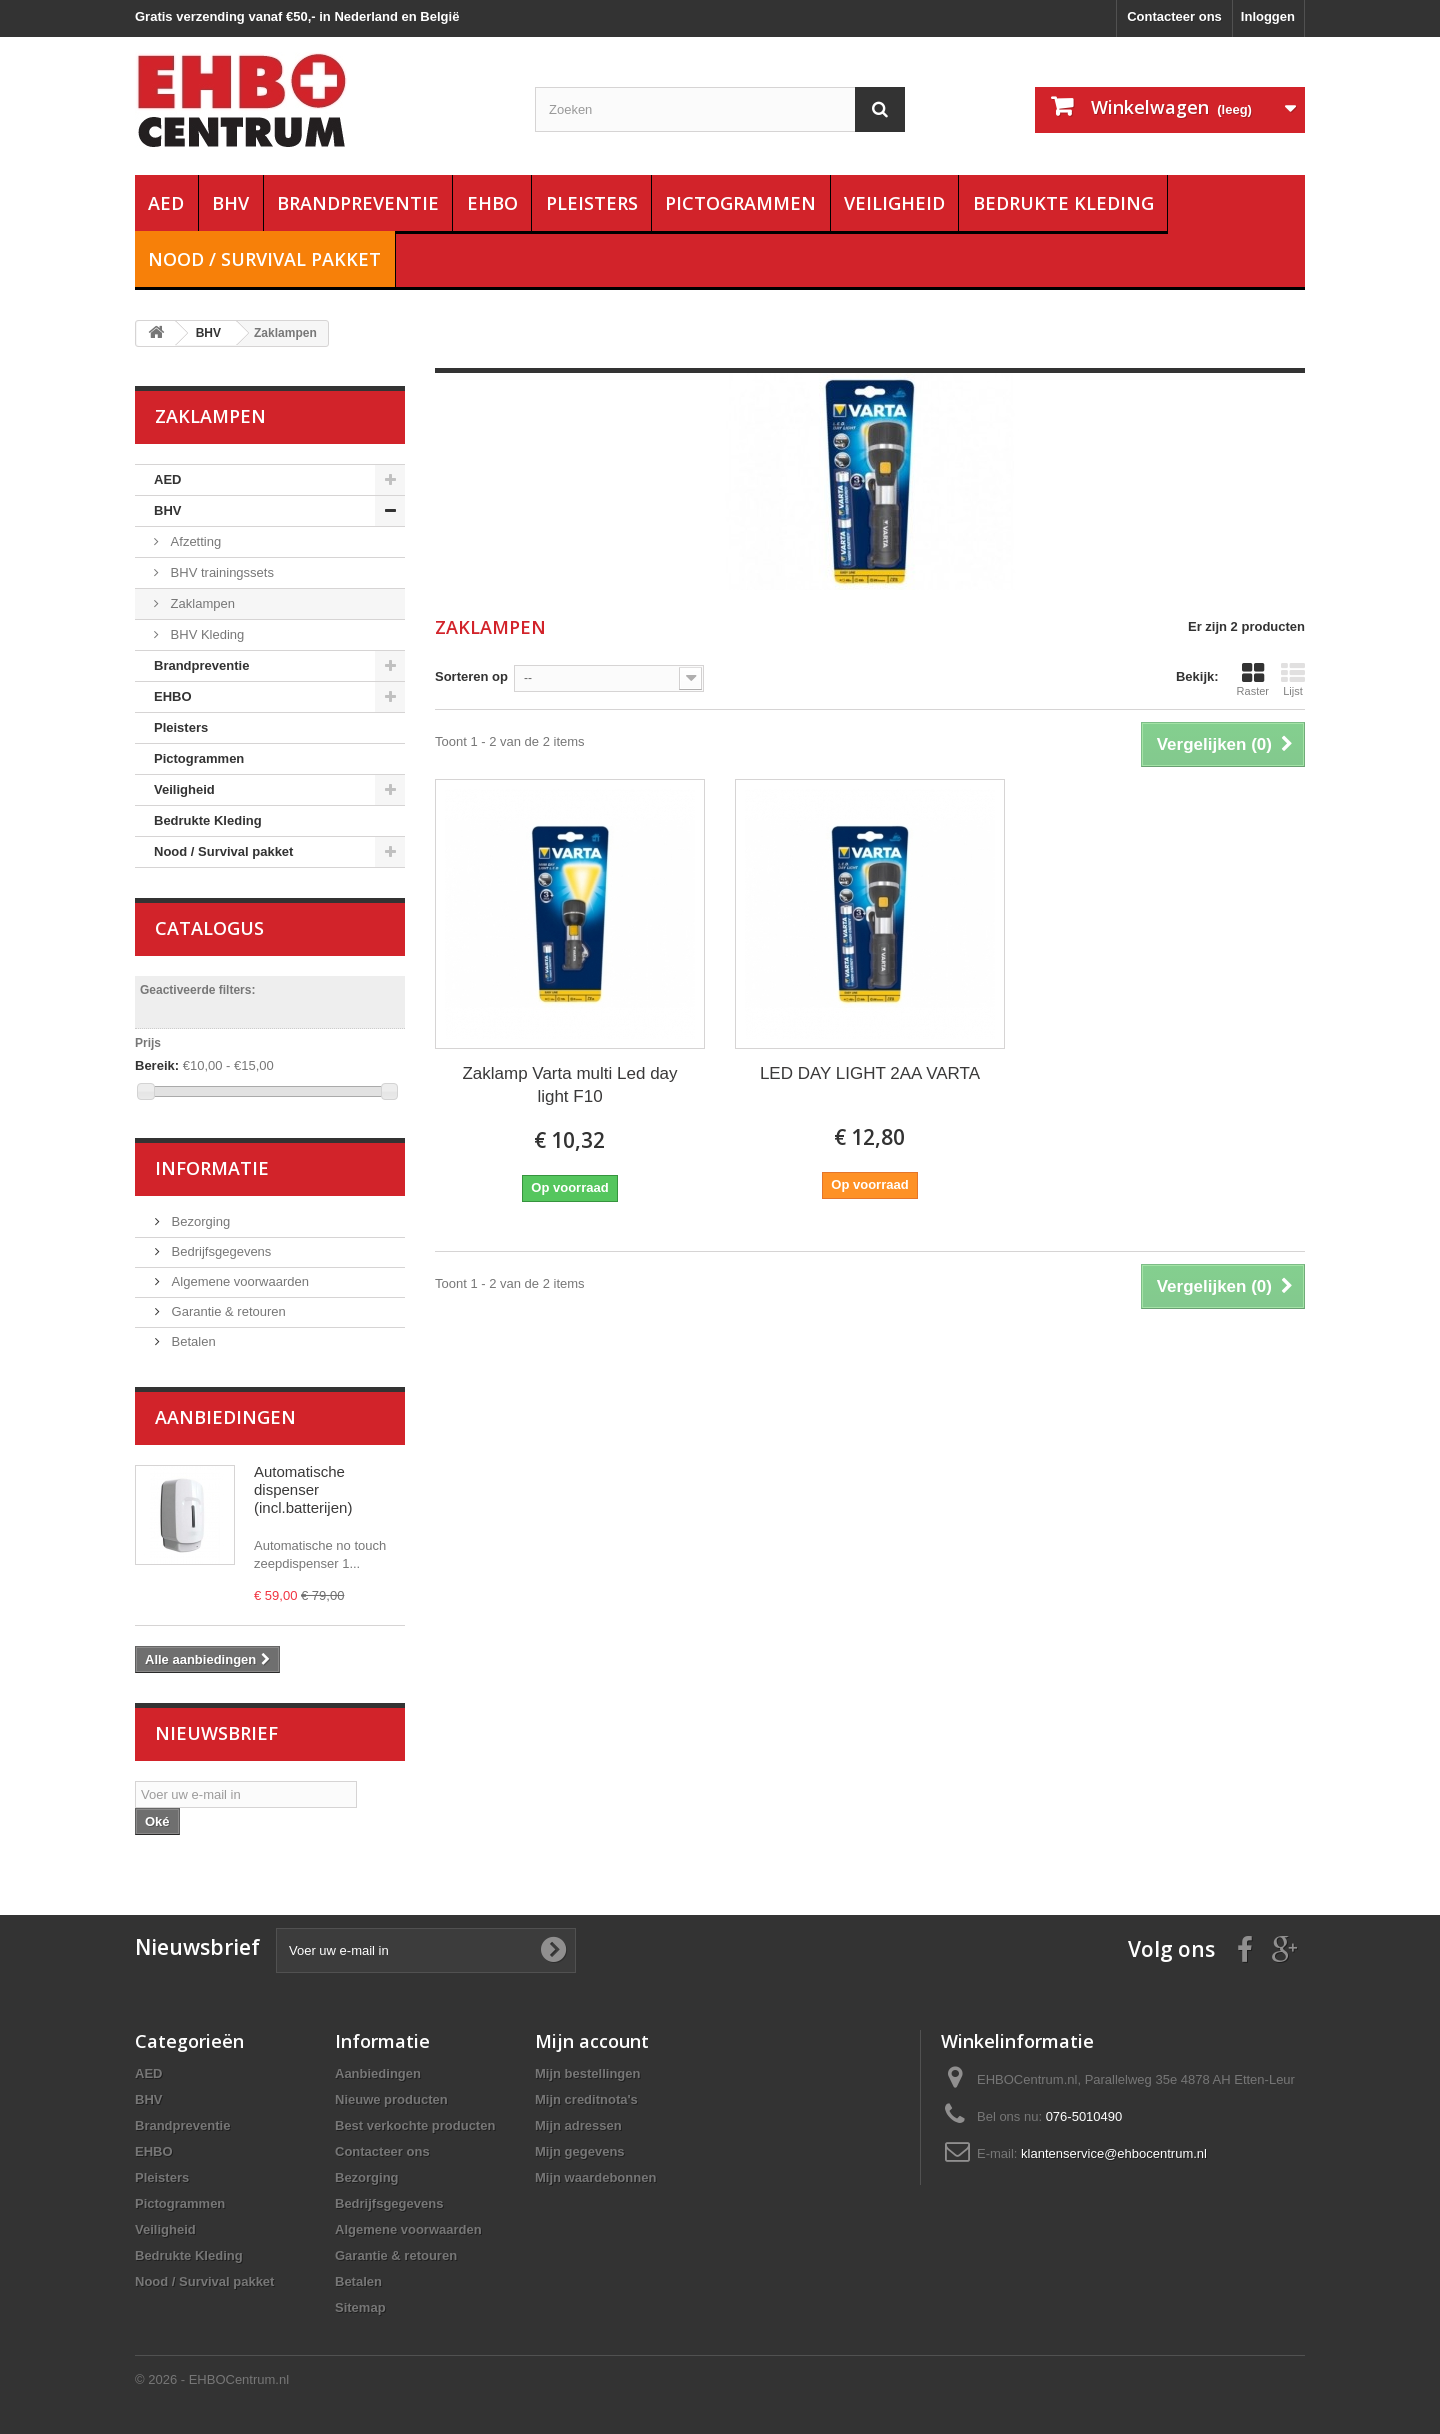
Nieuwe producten (391, 2099)
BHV (230, 203)
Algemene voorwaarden (238, 1281)
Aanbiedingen (225, 1417)
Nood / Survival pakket (264, 259)
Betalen (192, 1341)
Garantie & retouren (227, 1311)
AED (166, 203)
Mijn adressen (578, 2125)
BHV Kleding (205, 634)
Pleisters (592, 203)
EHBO (492, 203)
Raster (1253, 679)
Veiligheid (894, 203)
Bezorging (199, 1221)
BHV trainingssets (220, 572)
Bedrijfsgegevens (219, 1251)
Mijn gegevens (580, 2151)
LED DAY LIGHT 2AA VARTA (870, 1073)
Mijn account (592, 2041)
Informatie (212, 1168)
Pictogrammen (740, 203)
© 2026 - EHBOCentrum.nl (212, 2379)
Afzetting (194, 541)
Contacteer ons (1174, 16)
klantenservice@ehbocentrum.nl (1114, 2153)
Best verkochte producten (415, 2125)
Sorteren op (471, 676)
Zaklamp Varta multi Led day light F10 (569, 1085)
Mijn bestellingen (587, 2073)
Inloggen (1268, 16)
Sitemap (360, 2307)
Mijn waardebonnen (595, 2177)
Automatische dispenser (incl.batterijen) (303, 1489)
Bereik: (157, 1065)
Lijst (1293, 679)
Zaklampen (201, 603)
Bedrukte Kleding (1063, 203)
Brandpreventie (358, 203)
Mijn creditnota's (586, 2099)
